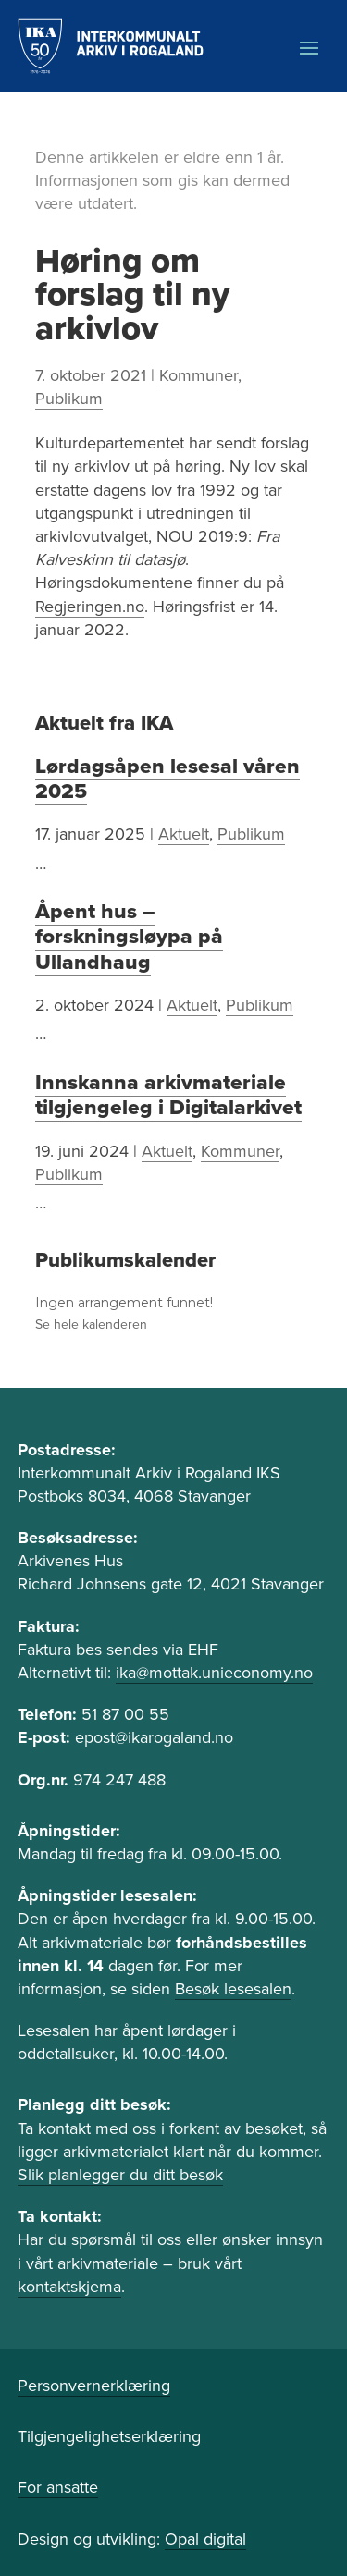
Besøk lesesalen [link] (233, 1989)
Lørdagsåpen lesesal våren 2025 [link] (167, 779)
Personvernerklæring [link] (94, 2385)
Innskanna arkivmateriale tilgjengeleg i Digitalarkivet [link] (168, 1095)
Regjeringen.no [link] (89, 606)
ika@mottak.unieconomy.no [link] (214, 1672)
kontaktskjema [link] (69, 2286)
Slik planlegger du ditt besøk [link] (120, 2175)
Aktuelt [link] (183, 834)
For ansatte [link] (58, 2487)
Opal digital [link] (205, 2539)
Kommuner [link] (198, 375)
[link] (111, 46)
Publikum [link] (69, 398)
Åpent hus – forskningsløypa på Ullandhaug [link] (129, 937)
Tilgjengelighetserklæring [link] (109, 2436)
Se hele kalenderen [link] (91, 1324)
